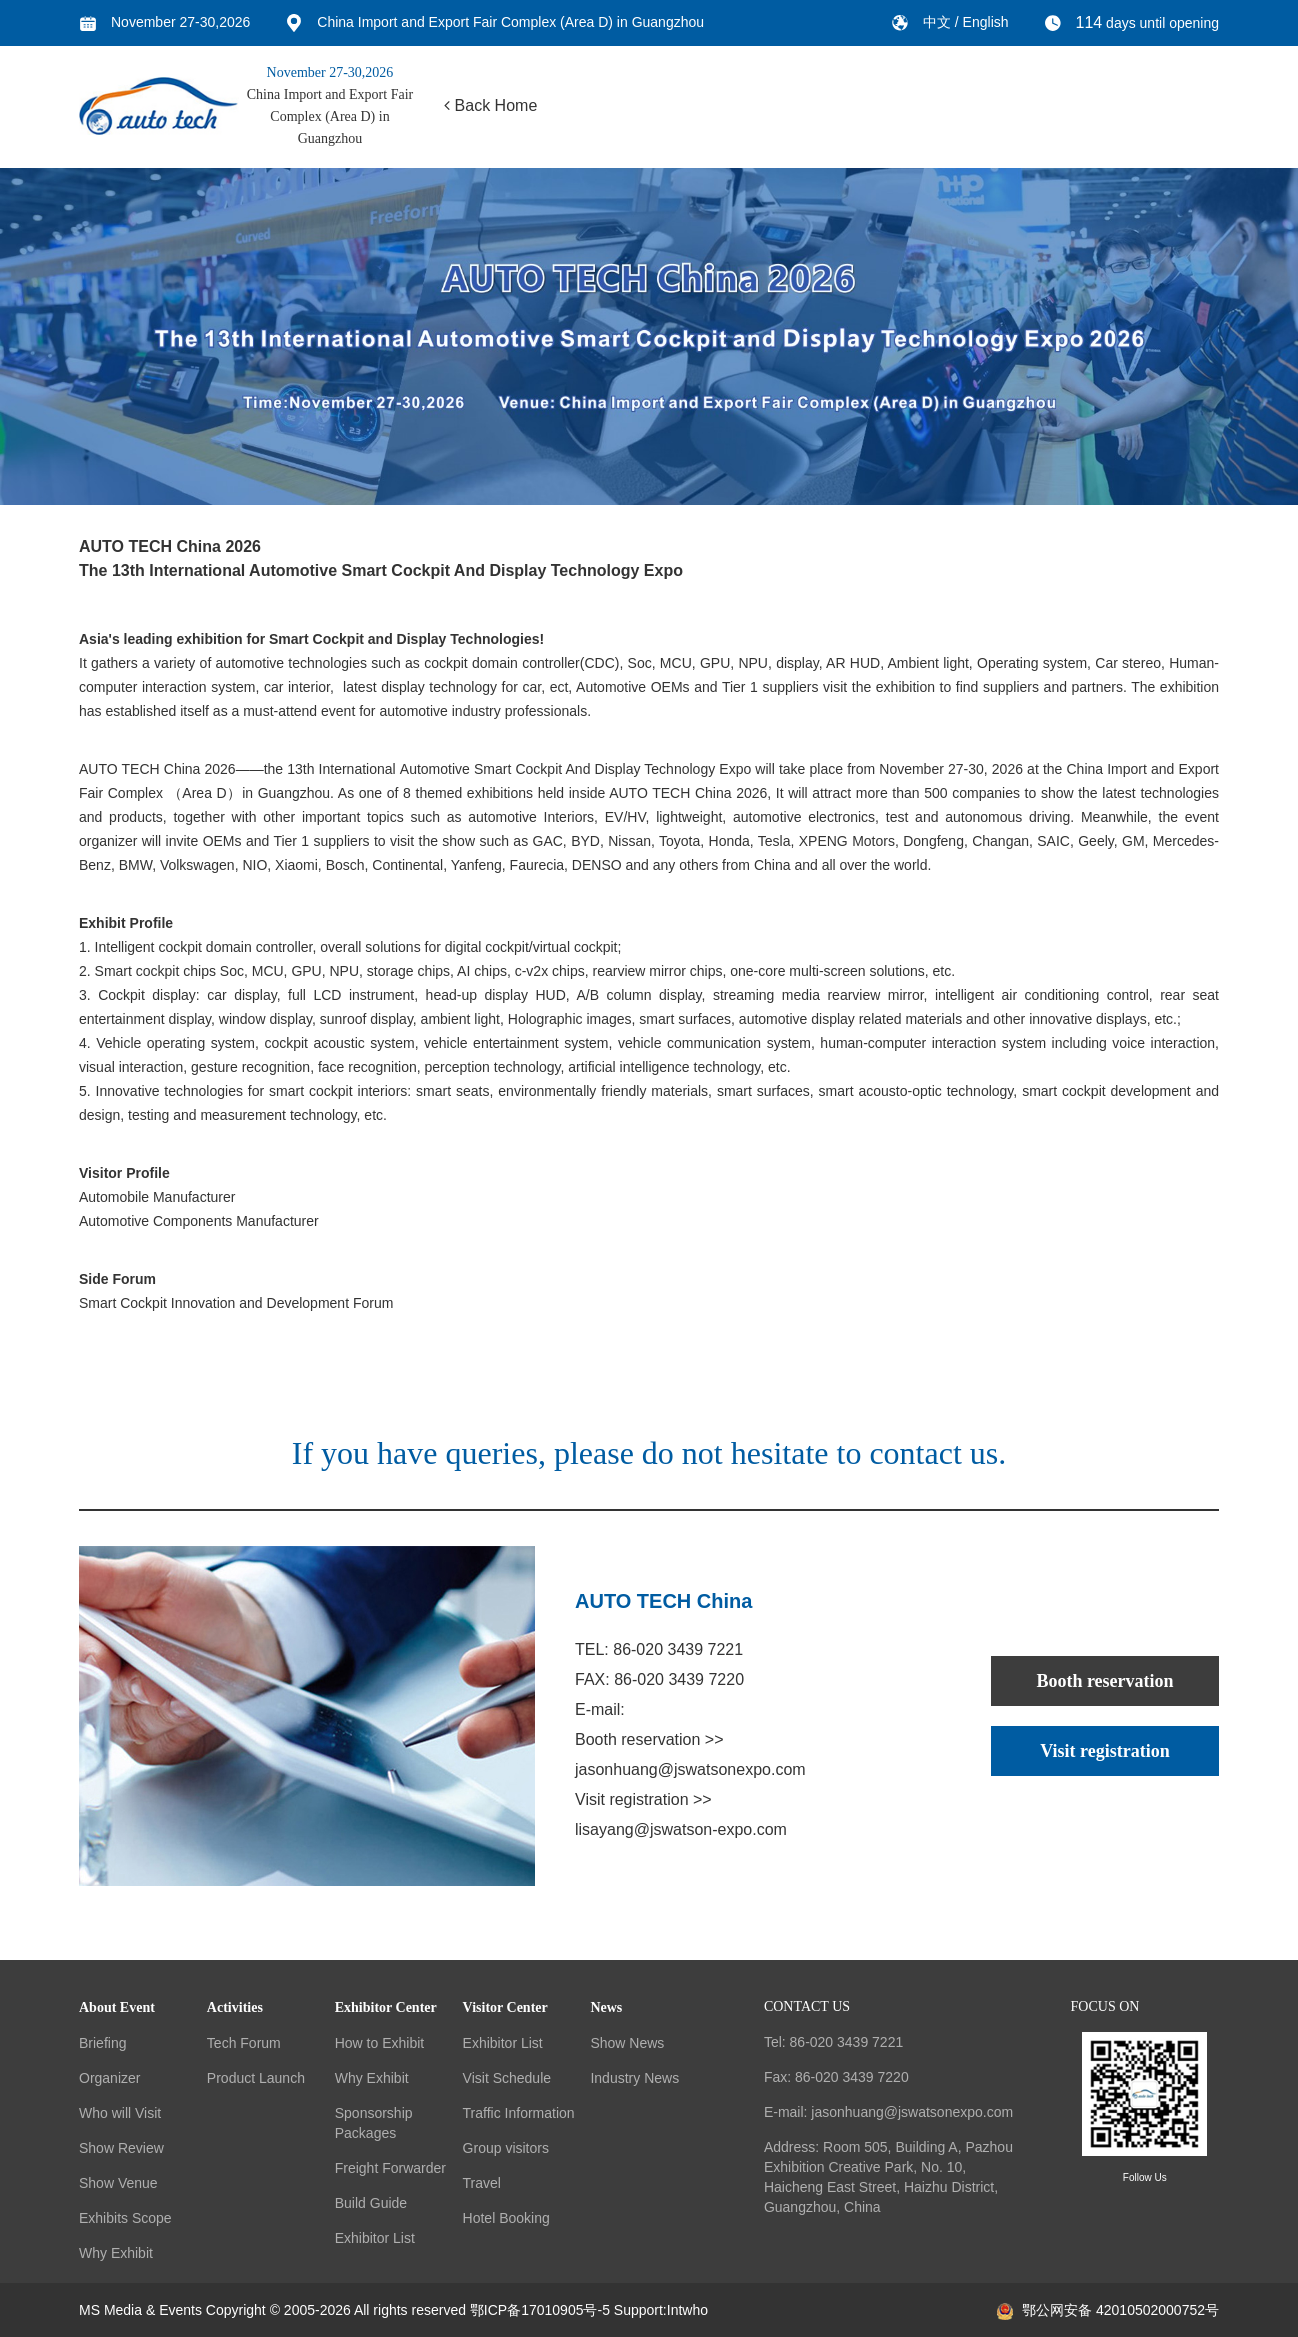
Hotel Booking (506, 2218)
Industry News (634, 2078)
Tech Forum (244, 2043)
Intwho (687, 2310)
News (606, 2007)
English (986, 22)
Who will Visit (120, 2113)
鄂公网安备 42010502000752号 (1108, 2310)
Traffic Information (519, 2113)
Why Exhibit (116, 2253)
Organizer (109, 2078)
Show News (627, 2043)
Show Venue (118, 2183)
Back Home (490, 105)
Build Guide (371, 2203)
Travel (482, 2183)
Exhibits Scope (125, 2218)
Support (638, 2310)
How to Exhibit (379, 2043)
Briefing (102, 2043)
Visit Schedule (507, 2078)
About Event (117, 2007)
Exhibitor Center (386, 2007)
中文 (939, 22)
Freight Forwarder (390, 2168)
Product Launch (256, 2078)
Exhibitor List (375, 2238)
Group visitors (506, 2148)
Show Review (121, 2148)
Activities (235, 2007)
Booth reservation (1104, 1681)
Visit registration (1104, 1751)
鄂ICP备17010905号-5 (540, 2310)
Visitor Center (505, 2007)
